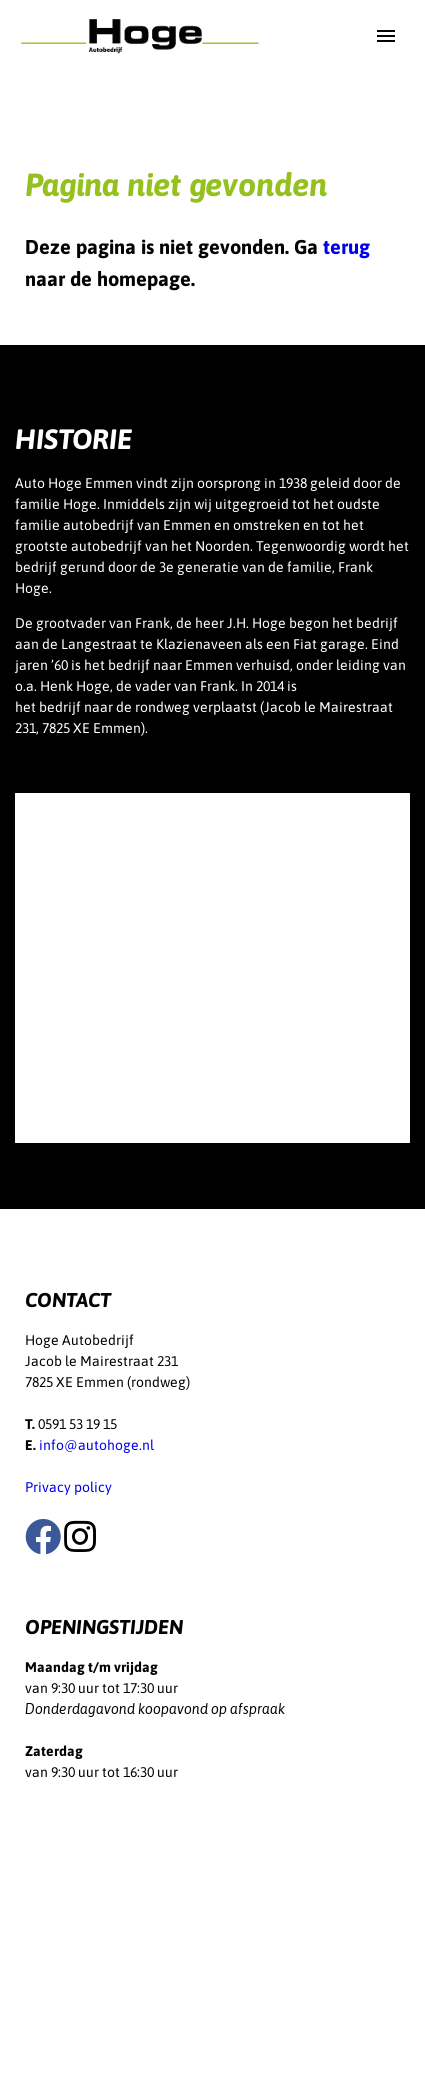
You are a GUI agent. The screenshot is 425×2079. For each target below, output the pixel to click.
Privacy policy (68, 1487)
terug (346, 246)
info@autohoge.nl (96, 1445)
